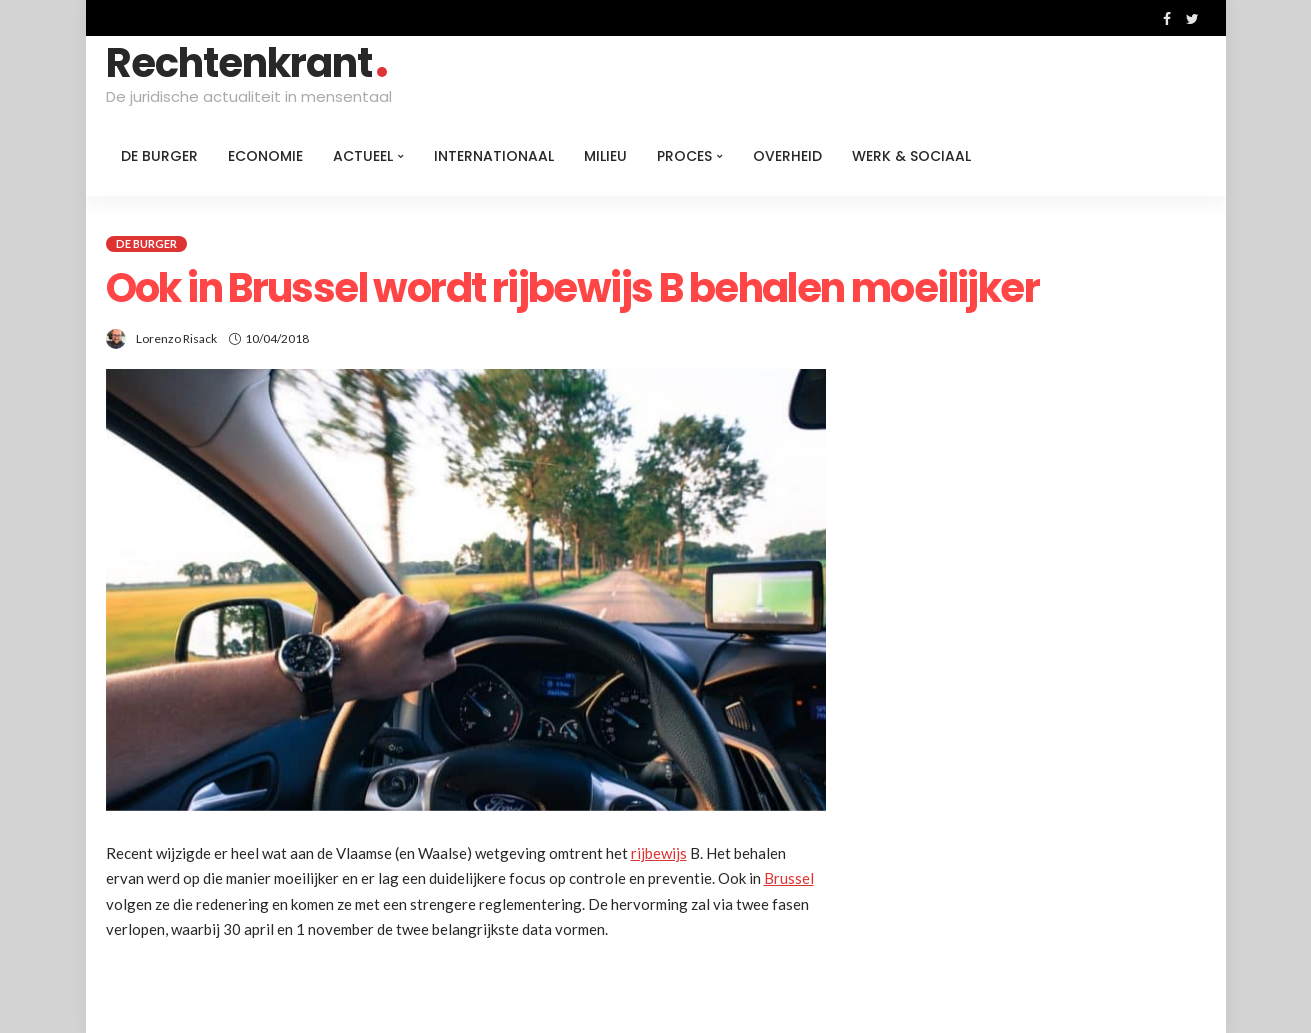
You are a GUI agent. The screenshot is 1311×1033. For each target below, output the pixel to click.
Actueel (363, 156)
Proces (684, 156)
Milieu (605, 156)
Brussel (789, 878)
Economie (265, 156)
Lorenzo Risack (176, 338)
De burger (159, 156)
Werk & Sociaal (911, 156)
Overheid (787, 156)
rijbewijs (659, 853)
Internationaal (494, 156)
